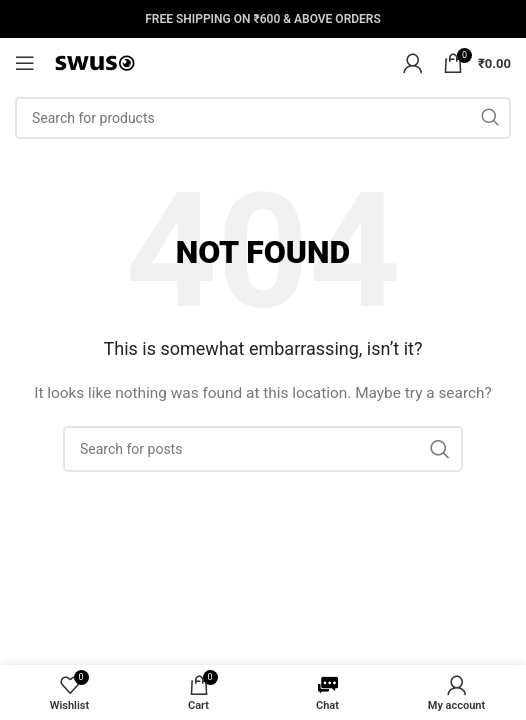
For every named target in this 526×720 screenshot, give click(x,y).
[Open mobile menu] (25, 63)
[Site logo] (95, 62)
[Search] (263, 118)
